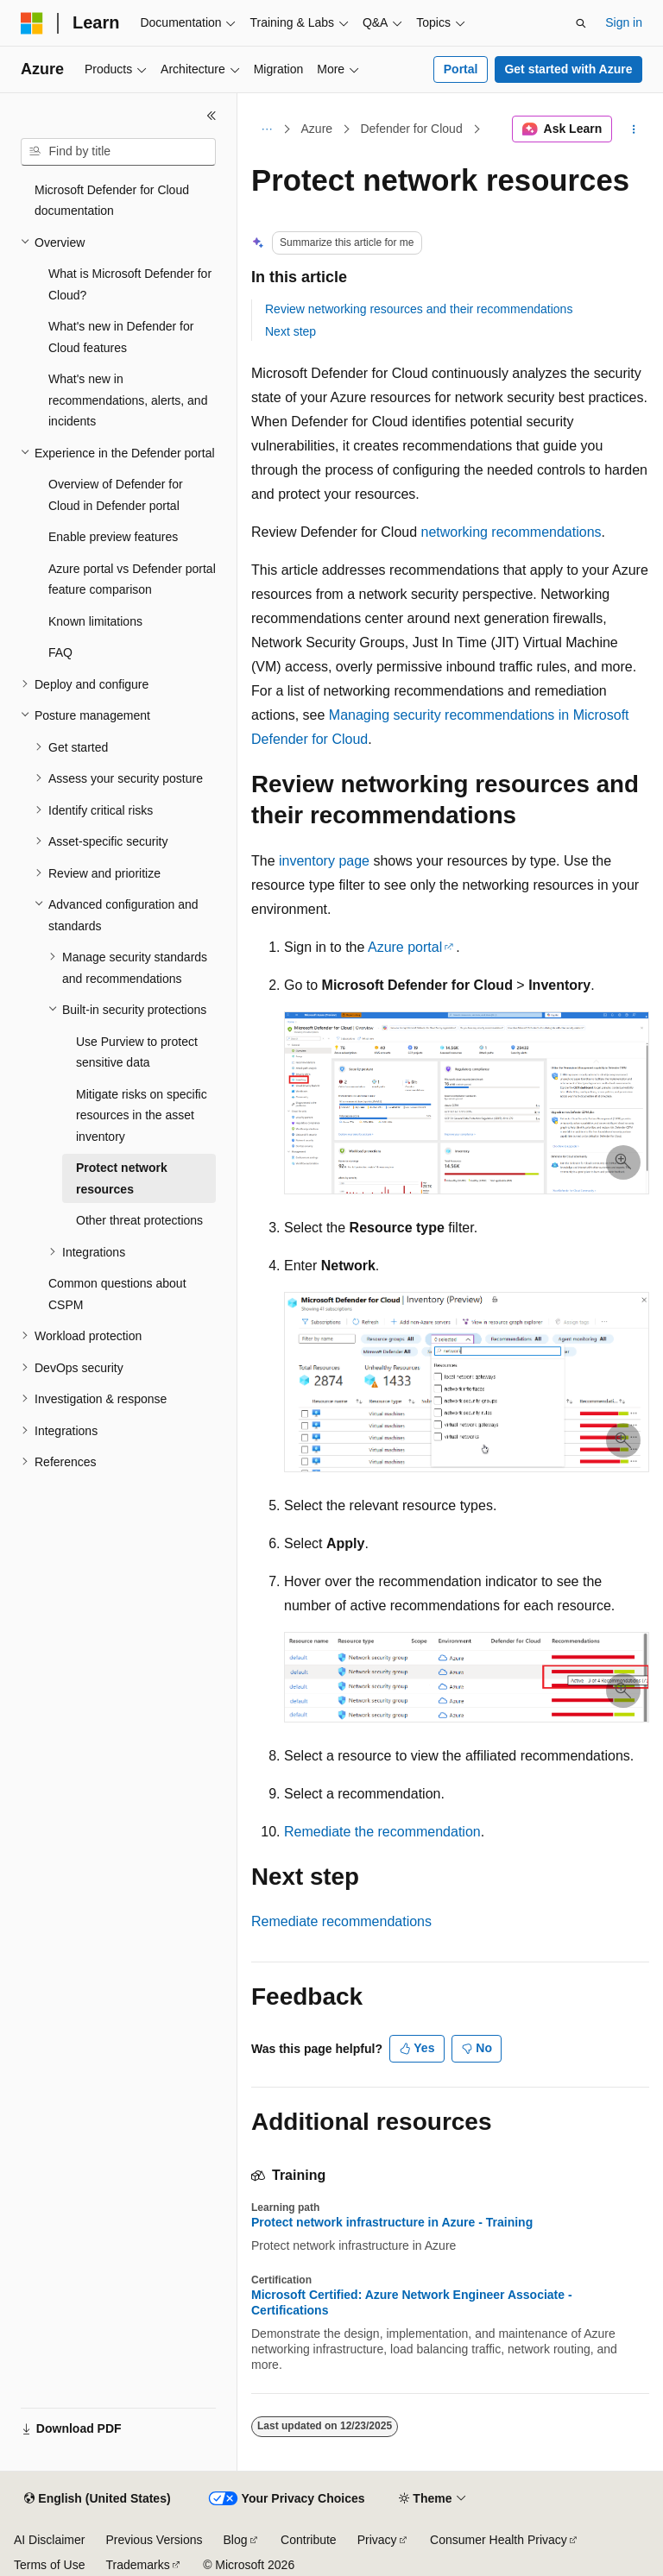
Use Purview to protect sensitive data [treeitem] (137, 1052)
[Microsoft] (32, 23)
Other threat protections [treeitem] (139, 1220)
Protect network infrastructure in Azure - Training (392, 2222)
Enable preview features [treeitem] (113, 537)
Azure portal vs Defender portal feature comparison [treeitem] (132, 579)
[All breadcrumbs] (266, 129)
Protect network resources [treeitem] (121, 1178)
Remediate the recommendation (382, 1831)
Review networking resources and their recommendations (418, 309)
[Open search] (581, 23)
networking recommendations (511, 532)
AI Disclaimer (49, 2540)
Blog (236, 2540)
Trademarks (137, 2565)
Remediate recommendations (341, 1921)
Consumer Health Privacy (498, 2540)
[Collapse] (211, 115)
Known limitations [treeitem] (95, 621)
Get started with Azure (568, 69)
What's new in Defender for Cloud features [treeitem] (120, 337)
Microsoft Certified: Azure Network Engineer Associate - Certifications (411, 2302)
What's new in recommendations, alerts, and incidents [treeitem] (127, 400)
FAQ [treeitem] (60, 652)
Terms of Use (49, 2565)
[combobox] (118, 152)
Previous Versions (153, 2540)
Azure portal (405, 947)
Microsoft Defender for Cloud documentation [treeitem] (112, 200)
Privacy (377, 2540)
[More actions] (634, 129)
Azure (317, 128)
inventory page (324, 860)
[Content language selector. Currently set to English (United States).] (97, 2499)
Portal (461, 69)
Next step (290, 331)
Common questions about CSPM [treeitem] (117, 1294)
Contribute (309, 2540)
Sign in (623, 22)
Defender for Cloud (411, 128)
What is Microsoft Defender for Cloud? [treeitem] (130, 284)
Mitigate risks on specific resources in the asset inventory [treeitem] (141, 1115)
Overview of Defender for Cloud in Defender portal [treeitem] (115, 495)
